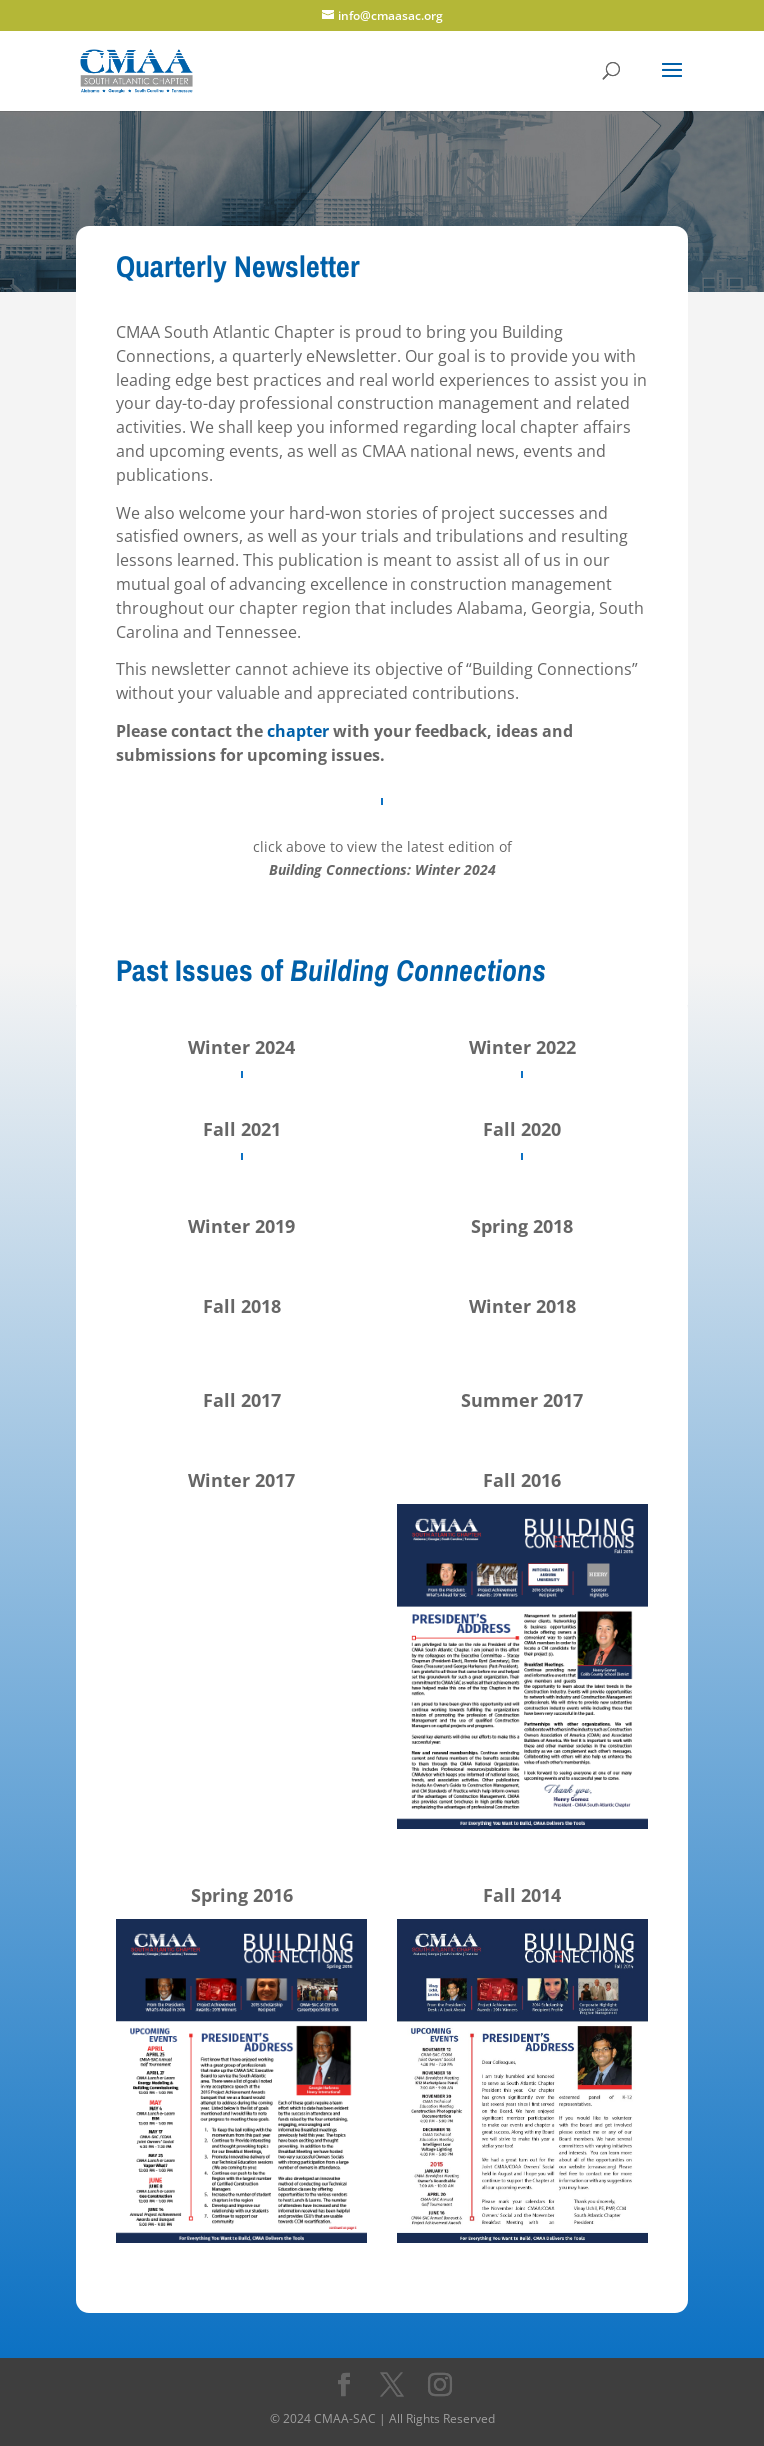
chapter (298, 731)
